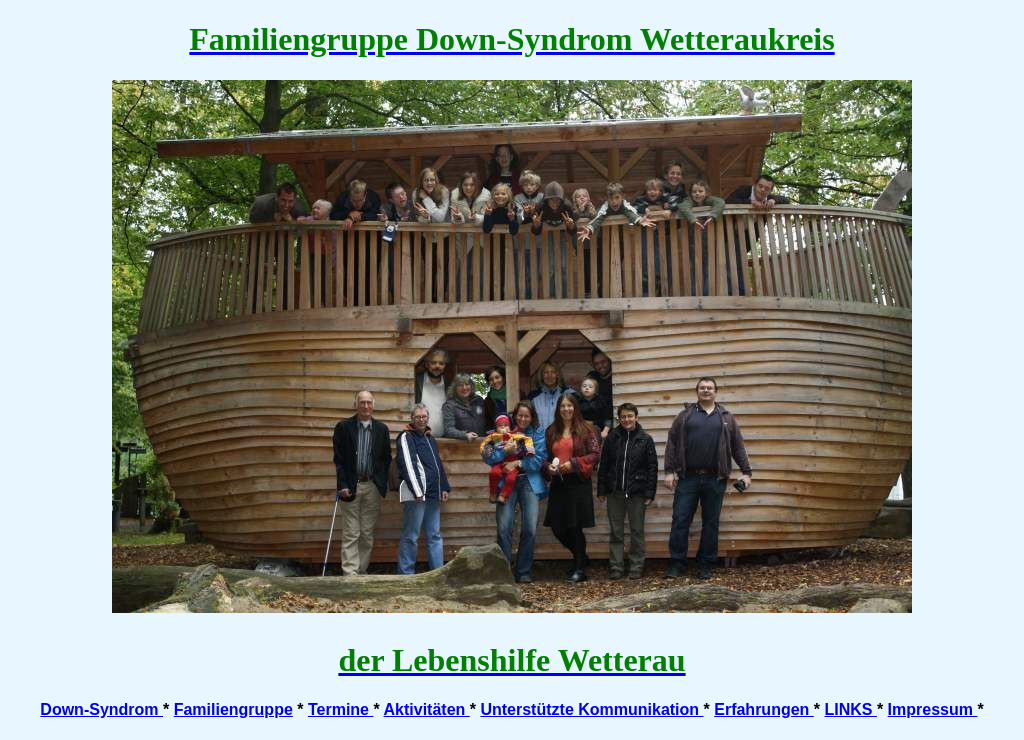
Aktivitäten (427, 709)
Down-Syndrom (101, 709)
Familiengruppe (233, 709)
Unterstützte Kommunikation (591, 709)
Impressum (933, 709)
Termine (341, 709)
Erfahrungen (764, 709)
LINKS (850, 709)
